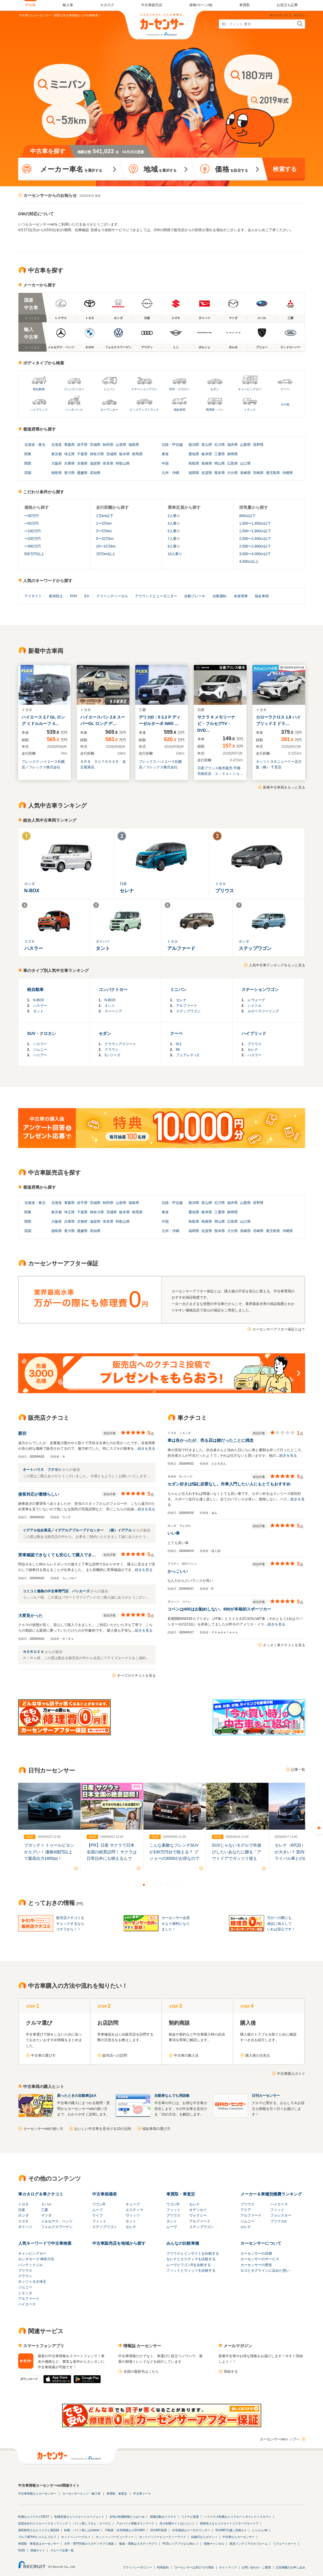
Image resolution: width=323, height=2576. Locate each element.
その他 (285, 404)
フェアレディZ (187, 1055)
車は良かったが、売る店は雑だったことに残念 (211, 1440)
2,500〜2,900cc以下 (255, 546)
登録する (231, 2371)
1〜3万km (104, 523)
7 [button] (179, 1885)
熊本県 (219, 473)
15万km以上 (105, 554)
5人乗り (174, 531)
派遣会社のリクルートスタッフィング (43, 2523)
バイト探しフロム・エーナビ (92, 2523)
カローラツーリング (263, 1011)
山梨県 (245, 445)
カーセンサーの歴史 (256, 2265)
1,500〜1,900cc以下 (255, 531)
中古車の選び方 (43, 2055)
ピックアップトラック (144, 409)
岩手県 (82, 445)
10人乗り (175, 554)
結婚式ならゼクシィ (204, 2537)
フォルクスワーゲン (57, 2227)
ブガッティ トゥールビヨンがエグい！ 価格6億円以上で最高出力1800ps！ (49, 1852)
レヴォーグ (256, 1000)
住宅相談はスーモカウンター (191, 2530)
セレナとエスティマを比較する (191, 2259)
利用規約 (163, 2567)
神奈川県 (97, 454)
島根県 (206, 463)
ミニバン (109, 389)
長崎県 (245, 473)
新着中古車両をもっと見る (284, 787)
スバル (46, 2204)
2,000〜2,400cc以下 (255, 539)
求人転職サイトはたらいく (177, 2523)
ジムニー (40, 1050)
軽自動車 (39, 389)
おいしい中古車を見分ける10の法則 (102, 2129)
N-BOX (38, 1000)
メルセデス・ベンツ (57, 2221)
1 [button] (144, 1885)
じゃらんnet (260, 2530)
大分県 (232, 473)
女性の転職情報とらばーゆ (127, 2516)
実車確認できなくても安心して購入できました (61, 1555)
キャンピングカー (250, 389)
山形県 (121, 445)
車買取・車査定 (180, 2194)
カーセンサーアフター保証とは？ (278, 1329)
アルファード (186, 1006)
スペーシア (113, 1011)
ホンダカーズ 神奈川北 (36, 2259)
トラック (250, 409)
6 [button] (173, 1885)
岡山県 (219, 463)
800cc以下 (247, 516)
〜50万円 (31, 523)
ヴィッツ (133, 2215)
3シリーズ (113, 1055)
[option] (49, 1822)
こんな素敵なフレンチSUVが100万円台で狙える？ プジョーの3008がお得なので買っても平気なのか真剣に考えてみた (174, 1858)
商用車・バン (214, 409)
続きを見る (146, 1448)
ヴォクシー (198, 2215)
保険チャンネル (214, 2543)
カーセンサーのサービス (259, 2259)
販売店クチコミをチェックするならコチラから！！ (70, 1923)
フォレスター (280, 2215)
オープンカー (109, 409)
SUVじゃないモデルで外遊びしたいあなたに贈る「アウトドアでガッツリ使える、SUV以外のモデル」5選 (237, 1858)
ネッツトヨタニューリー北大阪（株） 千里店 (279, 764)
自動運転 (220, 596)
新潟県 (194, 445)
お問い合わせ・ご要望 (256, 2567)
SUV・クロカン (179, 389)
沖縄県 (287, 473)
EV (86, 596)
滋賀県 (95, 463)
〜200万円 (32, 539)
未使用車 (241, 596)
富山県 (206, 445)
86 (178, 1050)
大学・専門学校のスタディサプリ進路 (89, 2543)
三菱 (44, 2210)
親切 (22, 1433)
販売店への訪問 (114, 2055)
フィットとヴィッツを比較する (191, 2270)
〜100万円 (32, 531)
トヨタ (23, 2204)
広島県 (232, 463)
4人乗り (174, 523)
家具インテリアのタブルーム (249, 2543)
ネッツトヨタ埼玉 (32, 2282)
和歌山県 (123, 463)
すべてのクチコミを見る (136, 1675)
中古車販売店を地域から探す (119, 2243)
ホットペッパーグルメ (75, 2537)
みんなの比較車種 (182, 2243)
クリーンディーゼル (112, 596)
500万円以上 (34, 554)
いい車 (174, 1533)
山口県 (245, 463)
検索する (285, 169)
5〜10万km (105, 539)
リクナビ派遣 (190, 2516)
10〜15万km (106, 546)
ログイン (299, 15)
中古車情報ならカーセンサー (37, 2493)
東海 (165, 454)
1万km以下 (104, 516)
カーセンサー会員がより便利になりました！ (176, 1923)
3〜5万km (104, 531)
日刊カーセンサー (266, 2096)
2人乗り (174, 516)
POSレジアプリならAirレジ (181, 2543)
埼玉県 (69, 454)
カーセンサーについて (260, 2243)
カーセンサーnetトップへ (280, 2439)
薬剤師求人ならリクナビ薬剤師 (38, 2530)
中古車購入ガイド (291, 2074)
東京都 (56, 454)
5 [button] (167, 1885)
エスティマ (134, 2210)
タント (38, 1011)
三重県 (219, 454)
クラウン (112, 1050)
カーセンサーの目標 (256, 2253)
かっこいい (178, 1571)
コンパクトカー (74, 389)
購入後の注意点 (257, 2055)
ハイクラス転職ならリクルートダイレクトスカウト (237, 2516)
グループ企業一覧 (62, 2550)
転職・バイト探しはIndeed (82, 2530)
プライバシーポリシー (137, 2567)
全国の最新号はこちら (141, 2371)
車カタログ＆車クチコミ (40, 2194)
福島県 (134, 445)
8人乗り (174, 546)
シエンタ (25, 2293)
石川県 (219, 445)
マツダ (46, 2215)
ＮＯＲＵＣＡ (34, 1652)
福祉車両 (179, 409)
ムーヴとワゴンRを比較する (188, 2265)
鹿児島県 (273, 473)
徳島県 (56, 473)
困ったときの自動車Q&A (77, 2096)
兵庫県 (69, 463)
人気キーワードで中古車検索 (44, 2243)
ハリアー (40, 1055)
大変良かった (30, 1615)
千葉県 (82, 454)
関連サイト (37, 2550)
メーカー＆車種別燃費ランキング (271, 2194)
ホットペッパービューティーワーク (162, 2537)
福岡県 (194, 473)
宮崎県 (258, 473)
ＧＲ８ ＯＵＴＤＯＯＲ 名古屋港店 (103, 764)
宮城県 (95, 445)
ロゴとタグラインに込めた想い (265, 2270)
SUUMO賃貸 (158, 2530)
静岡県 (232, 454)
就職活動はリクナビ (163, 2516)
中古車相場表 (104, 2194)
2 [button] (150, 1885)
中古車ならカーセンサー (239, 2537)
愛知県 (194, 454)
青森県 (69, 445)
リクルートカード (284, 2543)
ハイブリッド (39, 409)
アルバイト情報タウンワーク (135, 2523)
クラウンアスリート (120, 1044)
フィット (99, 2221)
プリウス (254, 1044)
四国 (27, 473)
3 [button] (156, 1885)
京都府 (82, 463)
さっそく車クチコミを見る (284, 1645)
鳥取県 (194, 463)
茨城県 (111, 454)
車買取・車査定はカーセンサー (38, 2543)
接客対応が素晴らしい (38, 1494)
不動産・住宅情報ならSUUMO (125, 2530)
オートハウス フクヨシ (42, 1470)
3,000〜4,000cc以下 (255, 554)
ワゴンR (98, 2204)
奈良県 (108, 463)
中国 (165, 463)
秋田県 (108, 445)
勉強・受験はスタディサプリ (138, 2543)
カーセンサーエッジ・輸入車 (81, 2493)
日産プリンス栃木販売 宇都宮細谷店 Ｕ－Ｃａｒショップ (220, 771)
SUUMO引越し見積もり (231, 2530)
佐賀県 (206, 473)
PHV (73, 596)
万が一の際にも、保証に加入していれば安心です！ (281, 1923)
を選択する (71, 169)
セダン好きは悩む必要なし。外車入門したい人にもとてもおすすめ (229, 1484)
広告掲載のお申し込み (290, 2567)
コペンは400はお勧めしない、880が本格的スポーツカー (219, 1609)
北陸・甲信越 (172, 445)
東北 (41, 445)
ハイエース (279, 2204)
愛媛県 (82, 473)
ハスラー (40, 1006)
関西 (27, 463)
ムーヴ (171, 2227)
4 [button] (162, 1885)
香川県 (69, 473)
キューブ (133, 2204)
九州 (165, 473)
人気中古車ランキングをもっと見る (277, 965)
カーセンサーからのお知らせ (50, 195)
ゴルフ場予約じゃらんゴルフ (37, 2537)
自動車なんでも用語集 (171, 2096)
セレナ (181, 1000)
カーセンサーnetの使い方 (43, 2129)
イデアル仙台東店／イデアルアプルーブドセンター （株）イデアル (78, 1530)
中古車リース (142, 2493)
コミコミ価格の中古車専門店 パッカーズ (56, 1591)
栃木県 (124, 454)
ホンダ (23, 2215)
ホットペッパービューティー (115, 2537)
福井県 (232, 445)
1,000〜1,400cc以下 (255, 523)
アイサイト (33, 596)
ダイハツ (25, 2227)
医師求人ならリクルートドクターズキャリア (229, 2523)
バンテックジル (30, 2265)
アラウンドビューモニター (156, 596)
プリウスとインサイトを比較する (192, 2253)
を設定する (231, 169)
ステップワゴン (188, 1011)
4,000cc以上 (249, 561)
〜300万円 (32, 546)
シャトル (254, 1006)
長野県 (258, 445)
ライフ (97, 2215)
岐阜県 (206, 454)
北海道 (29, 445)
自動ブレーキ (194, 596)
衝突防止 (56, 596)
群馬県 (137, 454)
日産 (21, 2210)
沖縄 (175, 473)
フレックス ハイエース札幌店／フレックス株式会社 (43, 764)
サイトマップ (278, 15)
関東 (27, 454)
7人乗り (174, 539)
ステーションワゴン (144, 389)
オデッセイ (198, 2210)
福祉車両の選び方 (156, 2129)
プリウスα (278, 2221)
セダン (214, 389)
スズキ (23, 2221)
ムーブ (97, 2210)
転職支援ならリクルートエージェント (79, 2516)
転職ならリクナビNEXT (33, 2516)
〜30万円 (31, 516)
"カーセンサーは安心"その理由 (194, 2567)
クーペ (285, 389)
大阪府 (56, 463)
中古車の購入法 (186, 2055)
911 (179, 1044)
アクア (245, 2210)
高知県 (95, 473)
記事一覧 (298, 1770)
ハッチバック (74, 409)
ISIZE (21, 2550)
